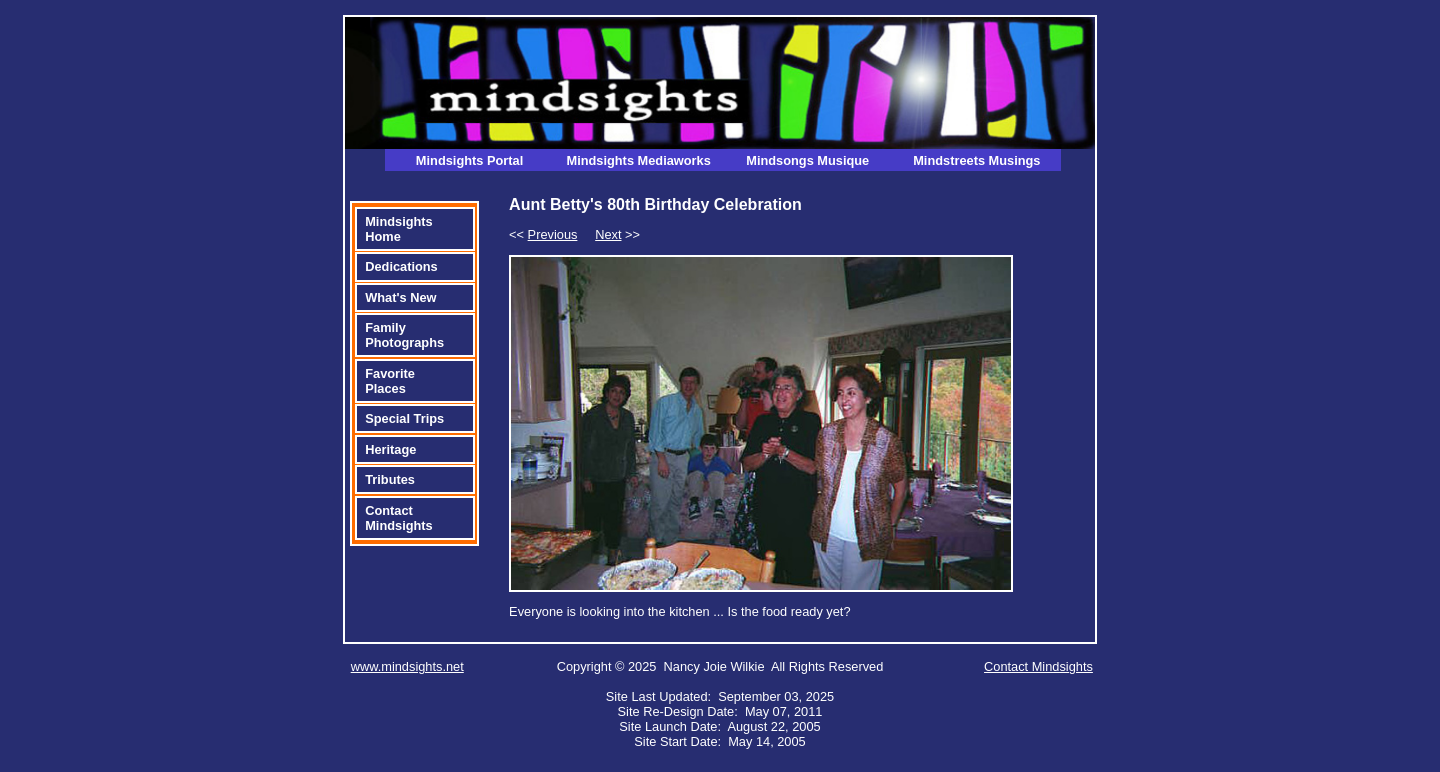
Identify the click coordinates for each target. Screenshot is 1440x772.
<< (543, 234)
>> (617, 234)
